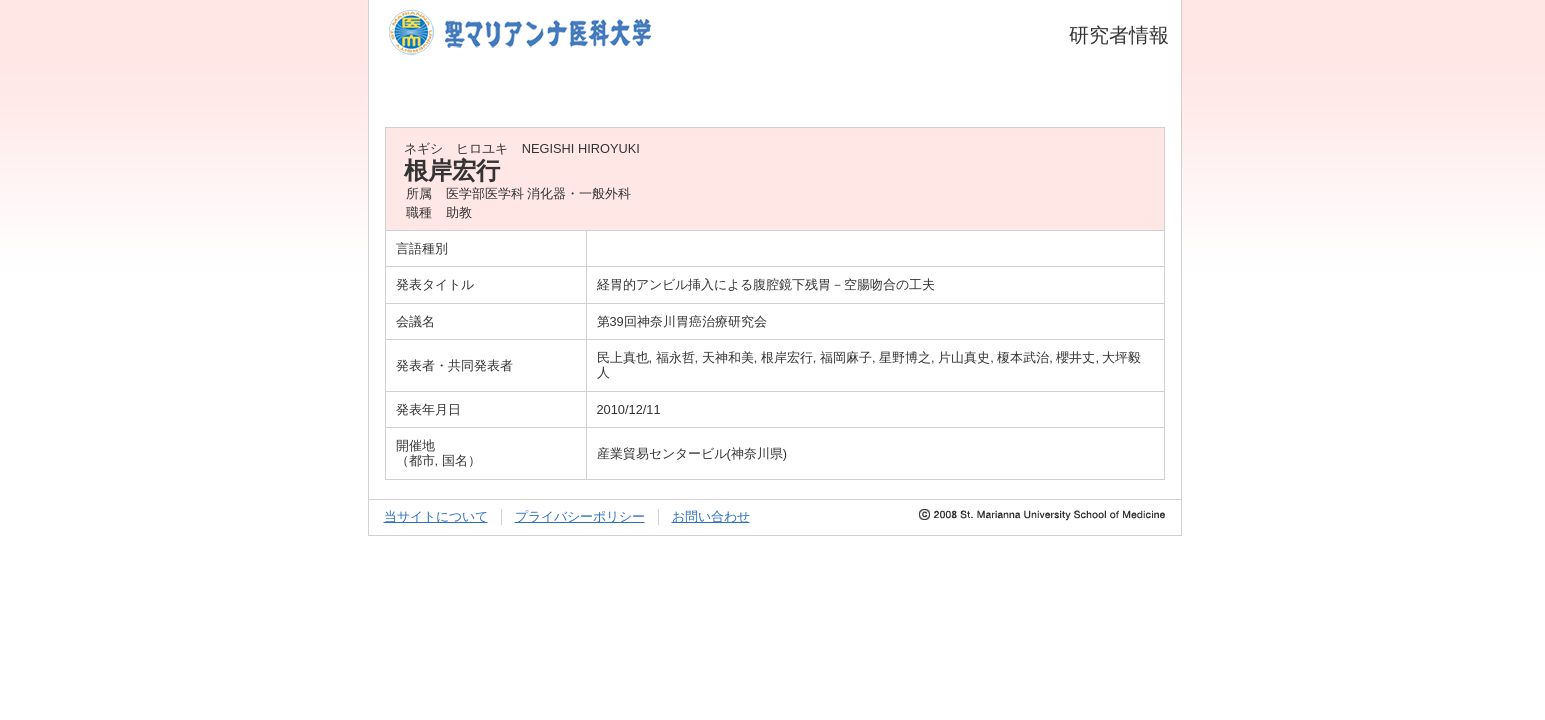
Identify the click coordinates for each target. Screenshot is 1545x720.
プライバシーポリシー (580, 516)
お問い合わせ (711, 516)
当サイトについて (436, 516)
